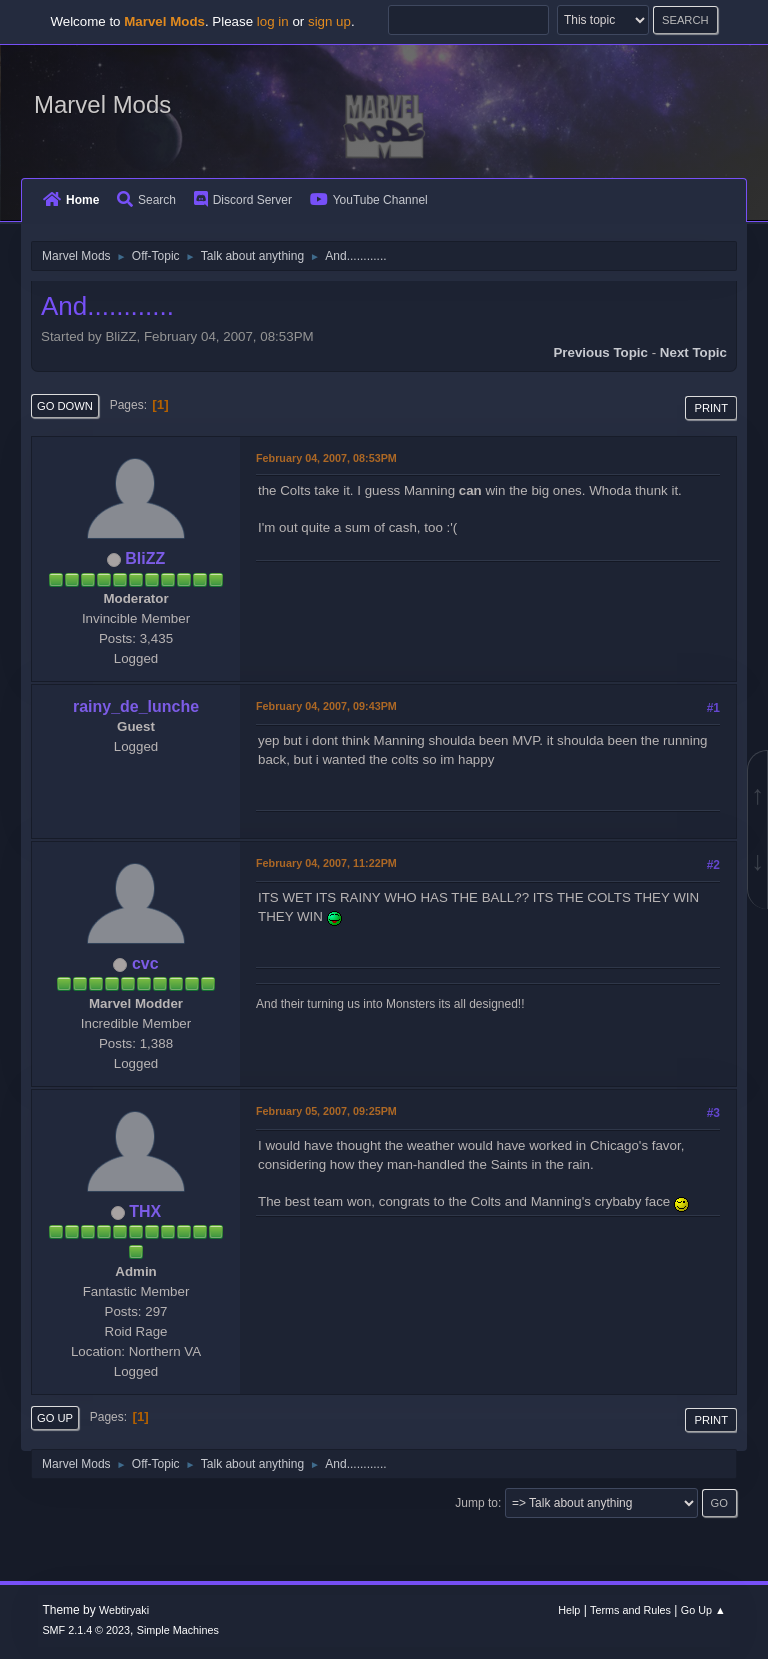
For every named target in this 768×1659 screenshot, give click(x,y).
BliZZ (145, 558)
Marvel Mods (102, 104)
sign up (329, 21)
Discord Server (243, 200)
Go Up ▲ (703, 1610)
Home (71, 200)
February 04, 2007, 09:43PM (326, 706)
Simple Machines (178, 1630)
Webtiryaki (124, 1610)
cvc (145, 963)
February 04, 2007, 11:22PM (326, 863)
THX (145, 1211)
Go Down (65, 406)
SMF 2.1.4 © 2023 (86, 1630)
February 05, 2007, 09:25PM (326, 1111)
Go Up (55, 1418)
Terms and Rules (630, 1610)
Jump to (476, 1503)
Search (146, 200)
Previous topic (600, 352)
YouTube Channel (369, 200)
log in (273, 21)
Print (711, 408)
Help (569, 1610)
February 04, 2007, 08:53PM (326, 458)
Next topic (693, 352)
